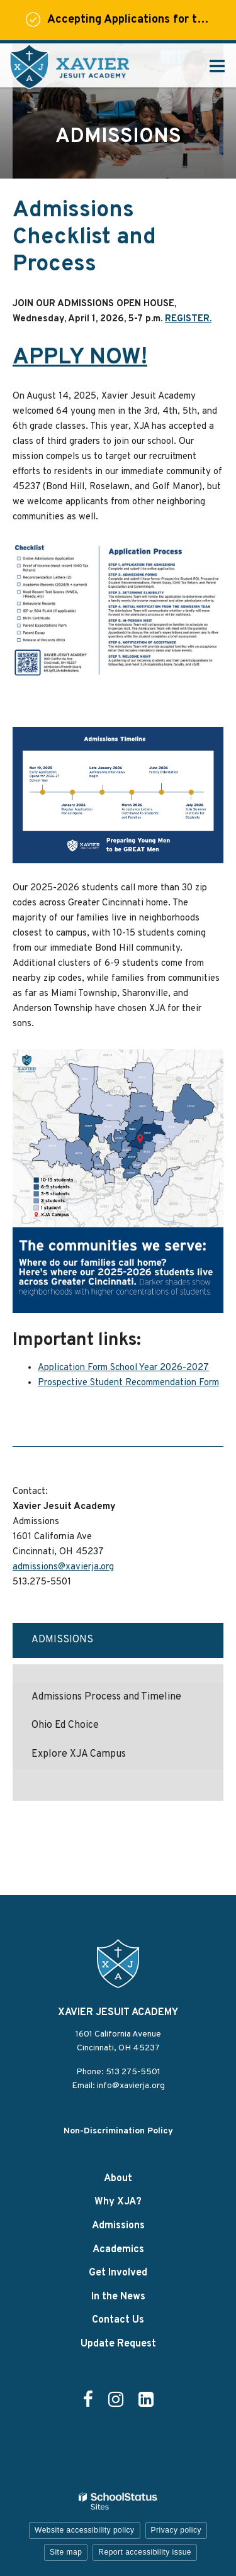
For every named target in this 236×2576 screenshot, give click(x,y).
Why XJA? (118, 2202)
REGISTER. (188, 319)
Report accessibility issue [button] (144, 2552)
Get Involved (118, 2273)
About (118, 2178)
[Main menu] (217, 65)
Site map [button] (66, 2552)
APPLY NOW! (80, 357)
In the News (118, 2297)
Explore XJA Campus (78, 1754)
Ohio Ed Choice (65, 1725)
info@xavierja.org (131, 2086)
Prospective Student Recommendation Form (128, 1383)
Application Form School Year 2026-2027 (123, 1368)
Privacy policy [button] (176, 2530)
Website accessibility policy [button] (85, 2530)
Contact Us (118, 2320)
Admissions (62, 1639)
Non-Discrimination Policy (118, 2131)
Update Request (118, 2344)
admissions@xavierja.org (63, 1567)
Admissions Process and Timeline (106, 1697)
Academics (118, 2249)
